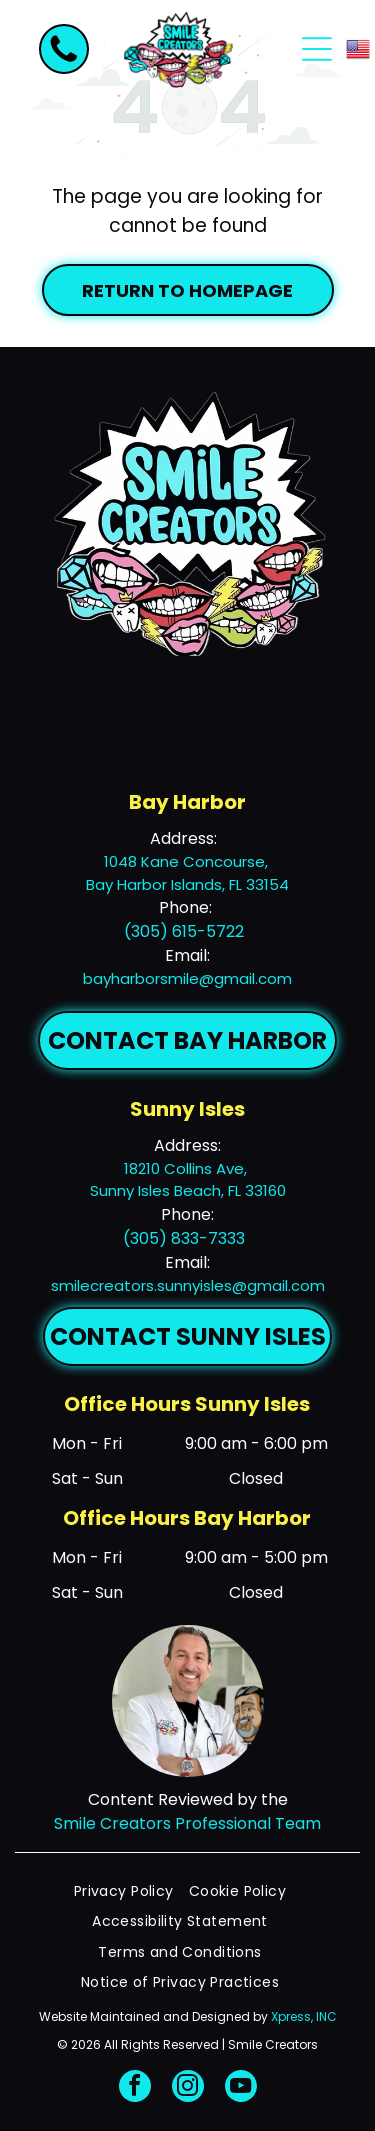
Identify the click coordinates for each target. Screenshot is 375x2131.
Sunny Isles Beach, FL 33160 (188, 1190)
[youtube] (241, 2088)
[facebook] (135, 2088)
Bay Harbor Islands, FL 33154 (187, 884)
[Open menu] (317, 49)
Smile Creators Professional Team (187, 1823)
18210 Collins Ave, (187, 1168)
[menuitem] (131, 1891)
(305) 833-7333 (184, 1238)
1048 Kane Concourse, (188, 861)
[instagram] (188, 2088)
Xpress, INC (304, 2016)
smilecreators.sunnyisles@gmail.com (188, 1285)
